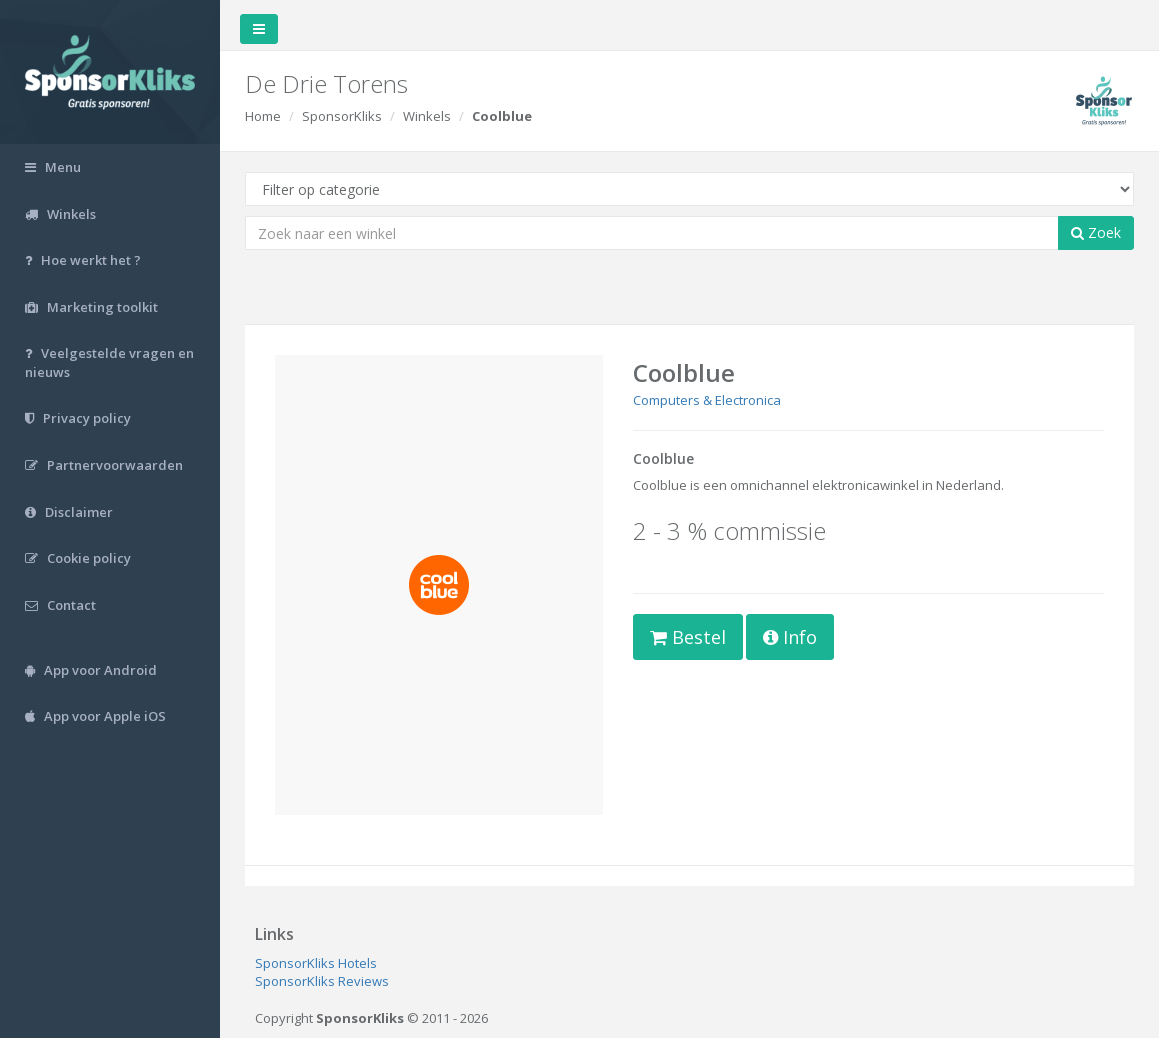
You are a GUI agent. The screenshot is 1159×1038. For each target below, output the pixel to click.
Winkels (427, 116)
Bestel (688, 637)
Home (263, 116)
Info (790, 637)
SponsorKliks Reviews (322, 981)
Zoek (1096, 232)
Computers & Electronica (707, 400)
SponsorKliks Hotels (316, 963)
